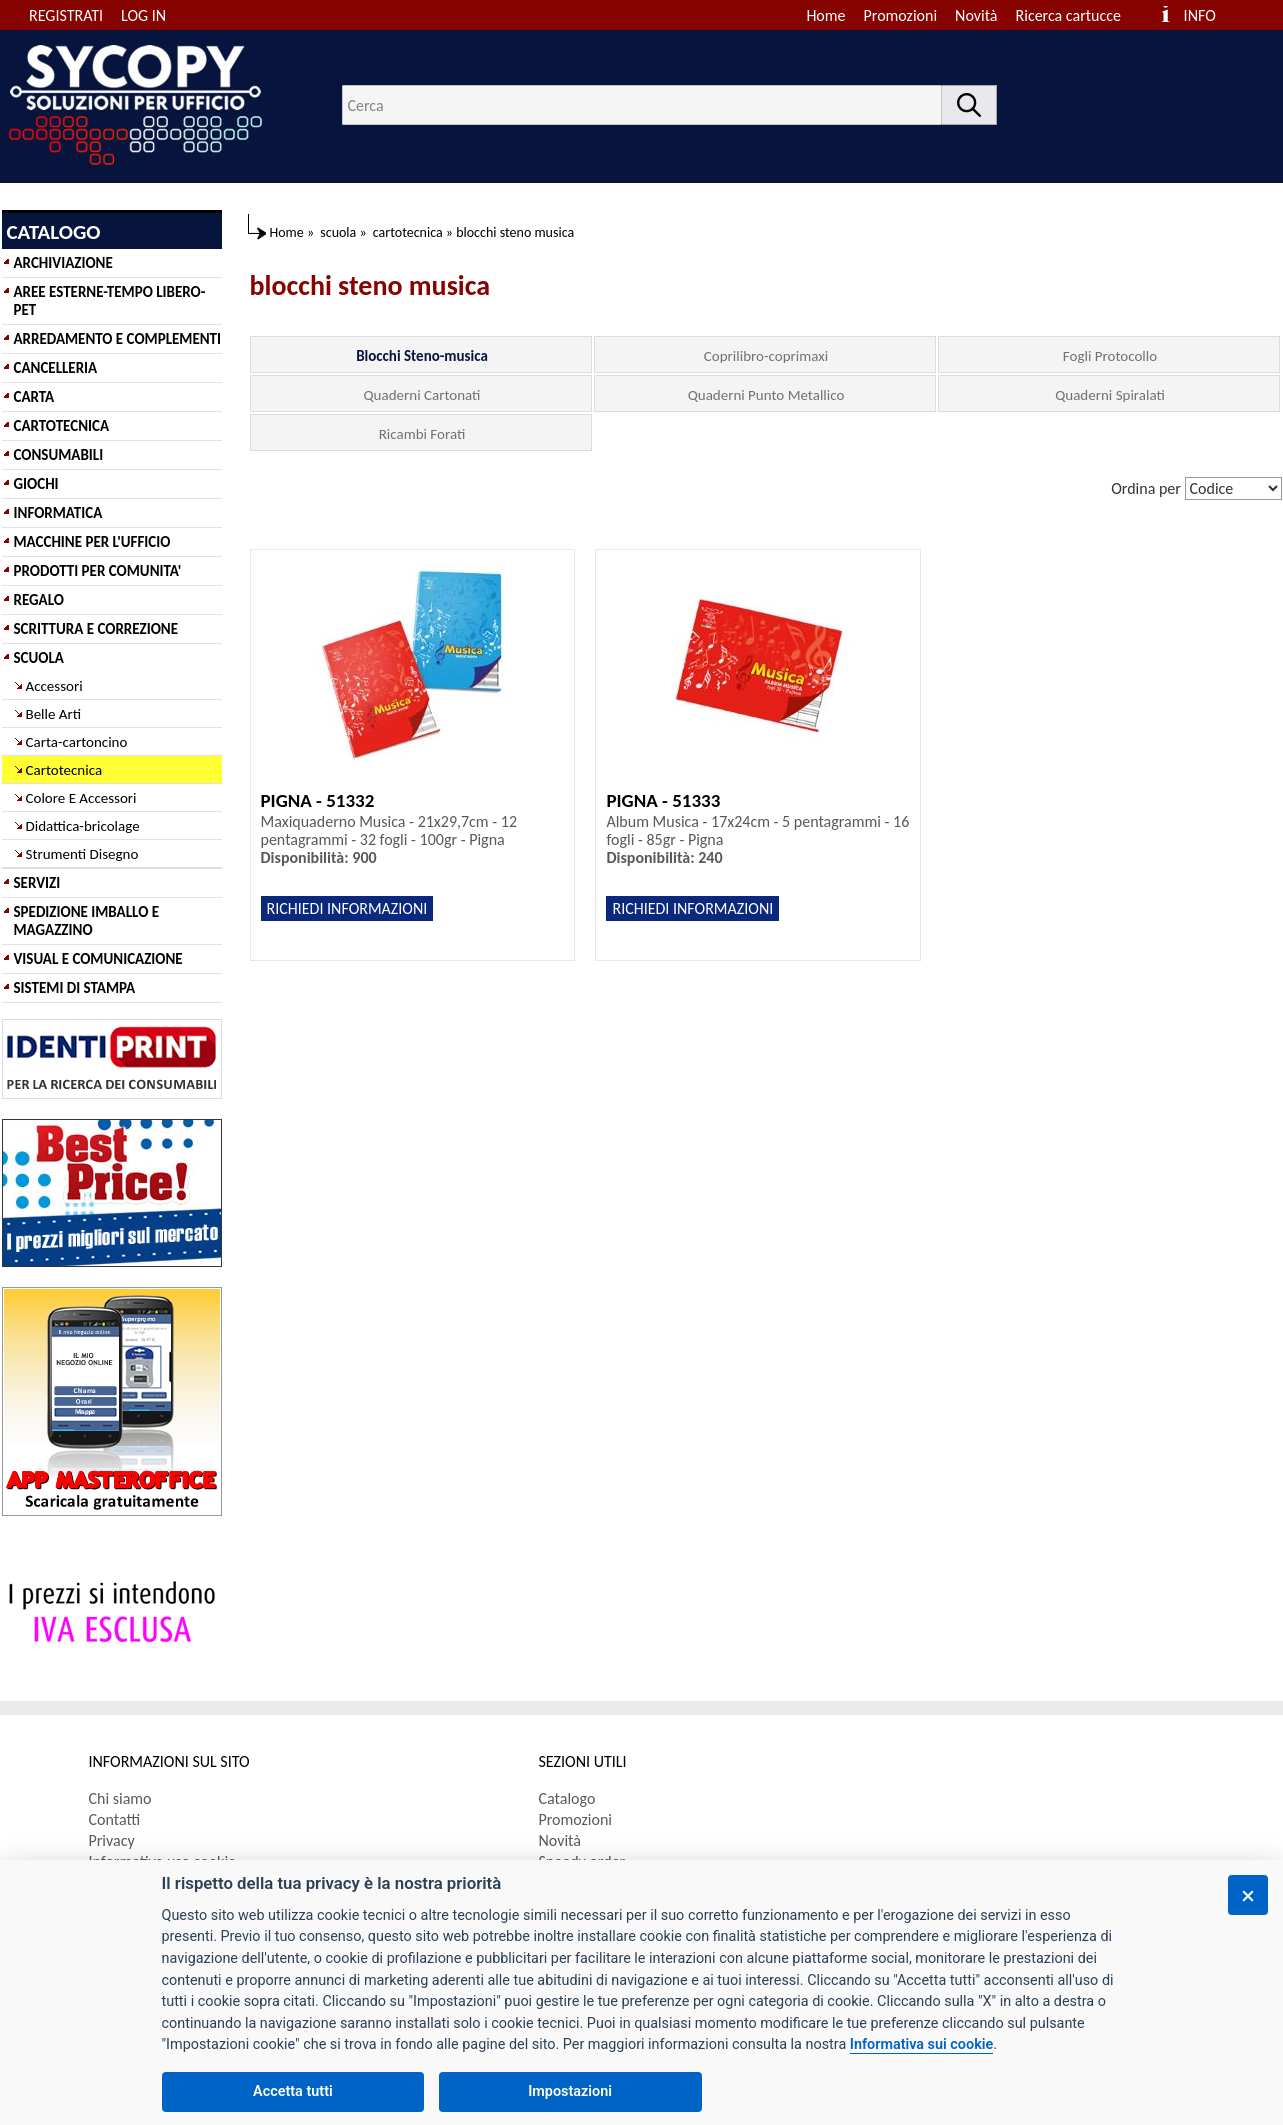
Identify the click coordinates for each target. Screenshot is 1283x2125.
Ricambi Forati (422, 434)
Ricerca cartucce (1068, 15)
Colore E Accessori (81, 798)
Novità (976, 15)
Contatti (115, 1819)
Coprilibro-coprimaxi (766, 356)
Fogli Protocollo (1110, 356)
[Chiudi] (1248, 1895)
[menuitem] (1077, 15)
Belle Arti (54, 714)
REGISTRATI (66, 15)
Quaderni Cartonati (422, 395)
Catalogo (567, 1798)
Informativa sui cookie (921, 2044)
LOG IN (143, 15)
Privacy (112, 1840)
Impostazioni (570, 2091)
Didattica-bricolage (83, 826)
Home (825, 15)
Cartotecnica (64, 770)
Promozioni (901, 15)
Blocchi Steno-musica (422, 356)
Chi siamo (120, 1798)
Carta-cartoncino (77, 742)
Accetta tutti (293, 2091)
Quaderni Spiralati (1110, 395)
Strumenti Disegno (82, 854)
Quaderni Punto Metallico (766, 395)
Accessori (54, 686)
